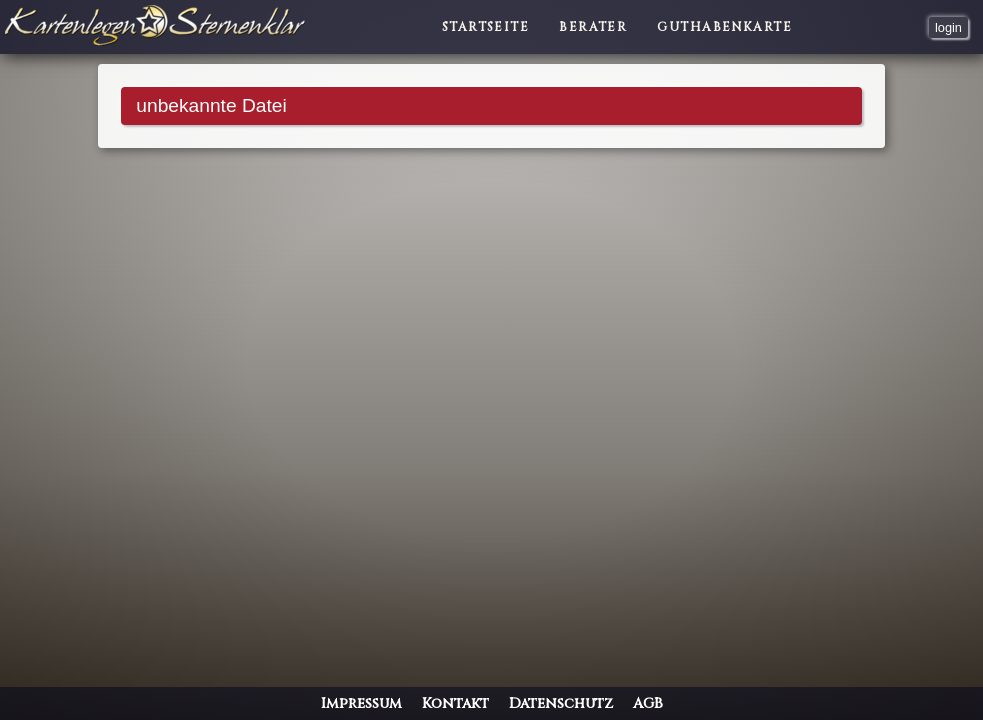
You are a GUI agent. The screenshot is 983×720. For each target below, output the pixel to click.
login (948, 27)
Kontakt (455, 703)
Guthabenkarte (724, 27)
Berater (593, 27)
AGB (648, 703)
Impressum (361, 703)
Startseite (485, 27)
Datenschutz (561, 703)
